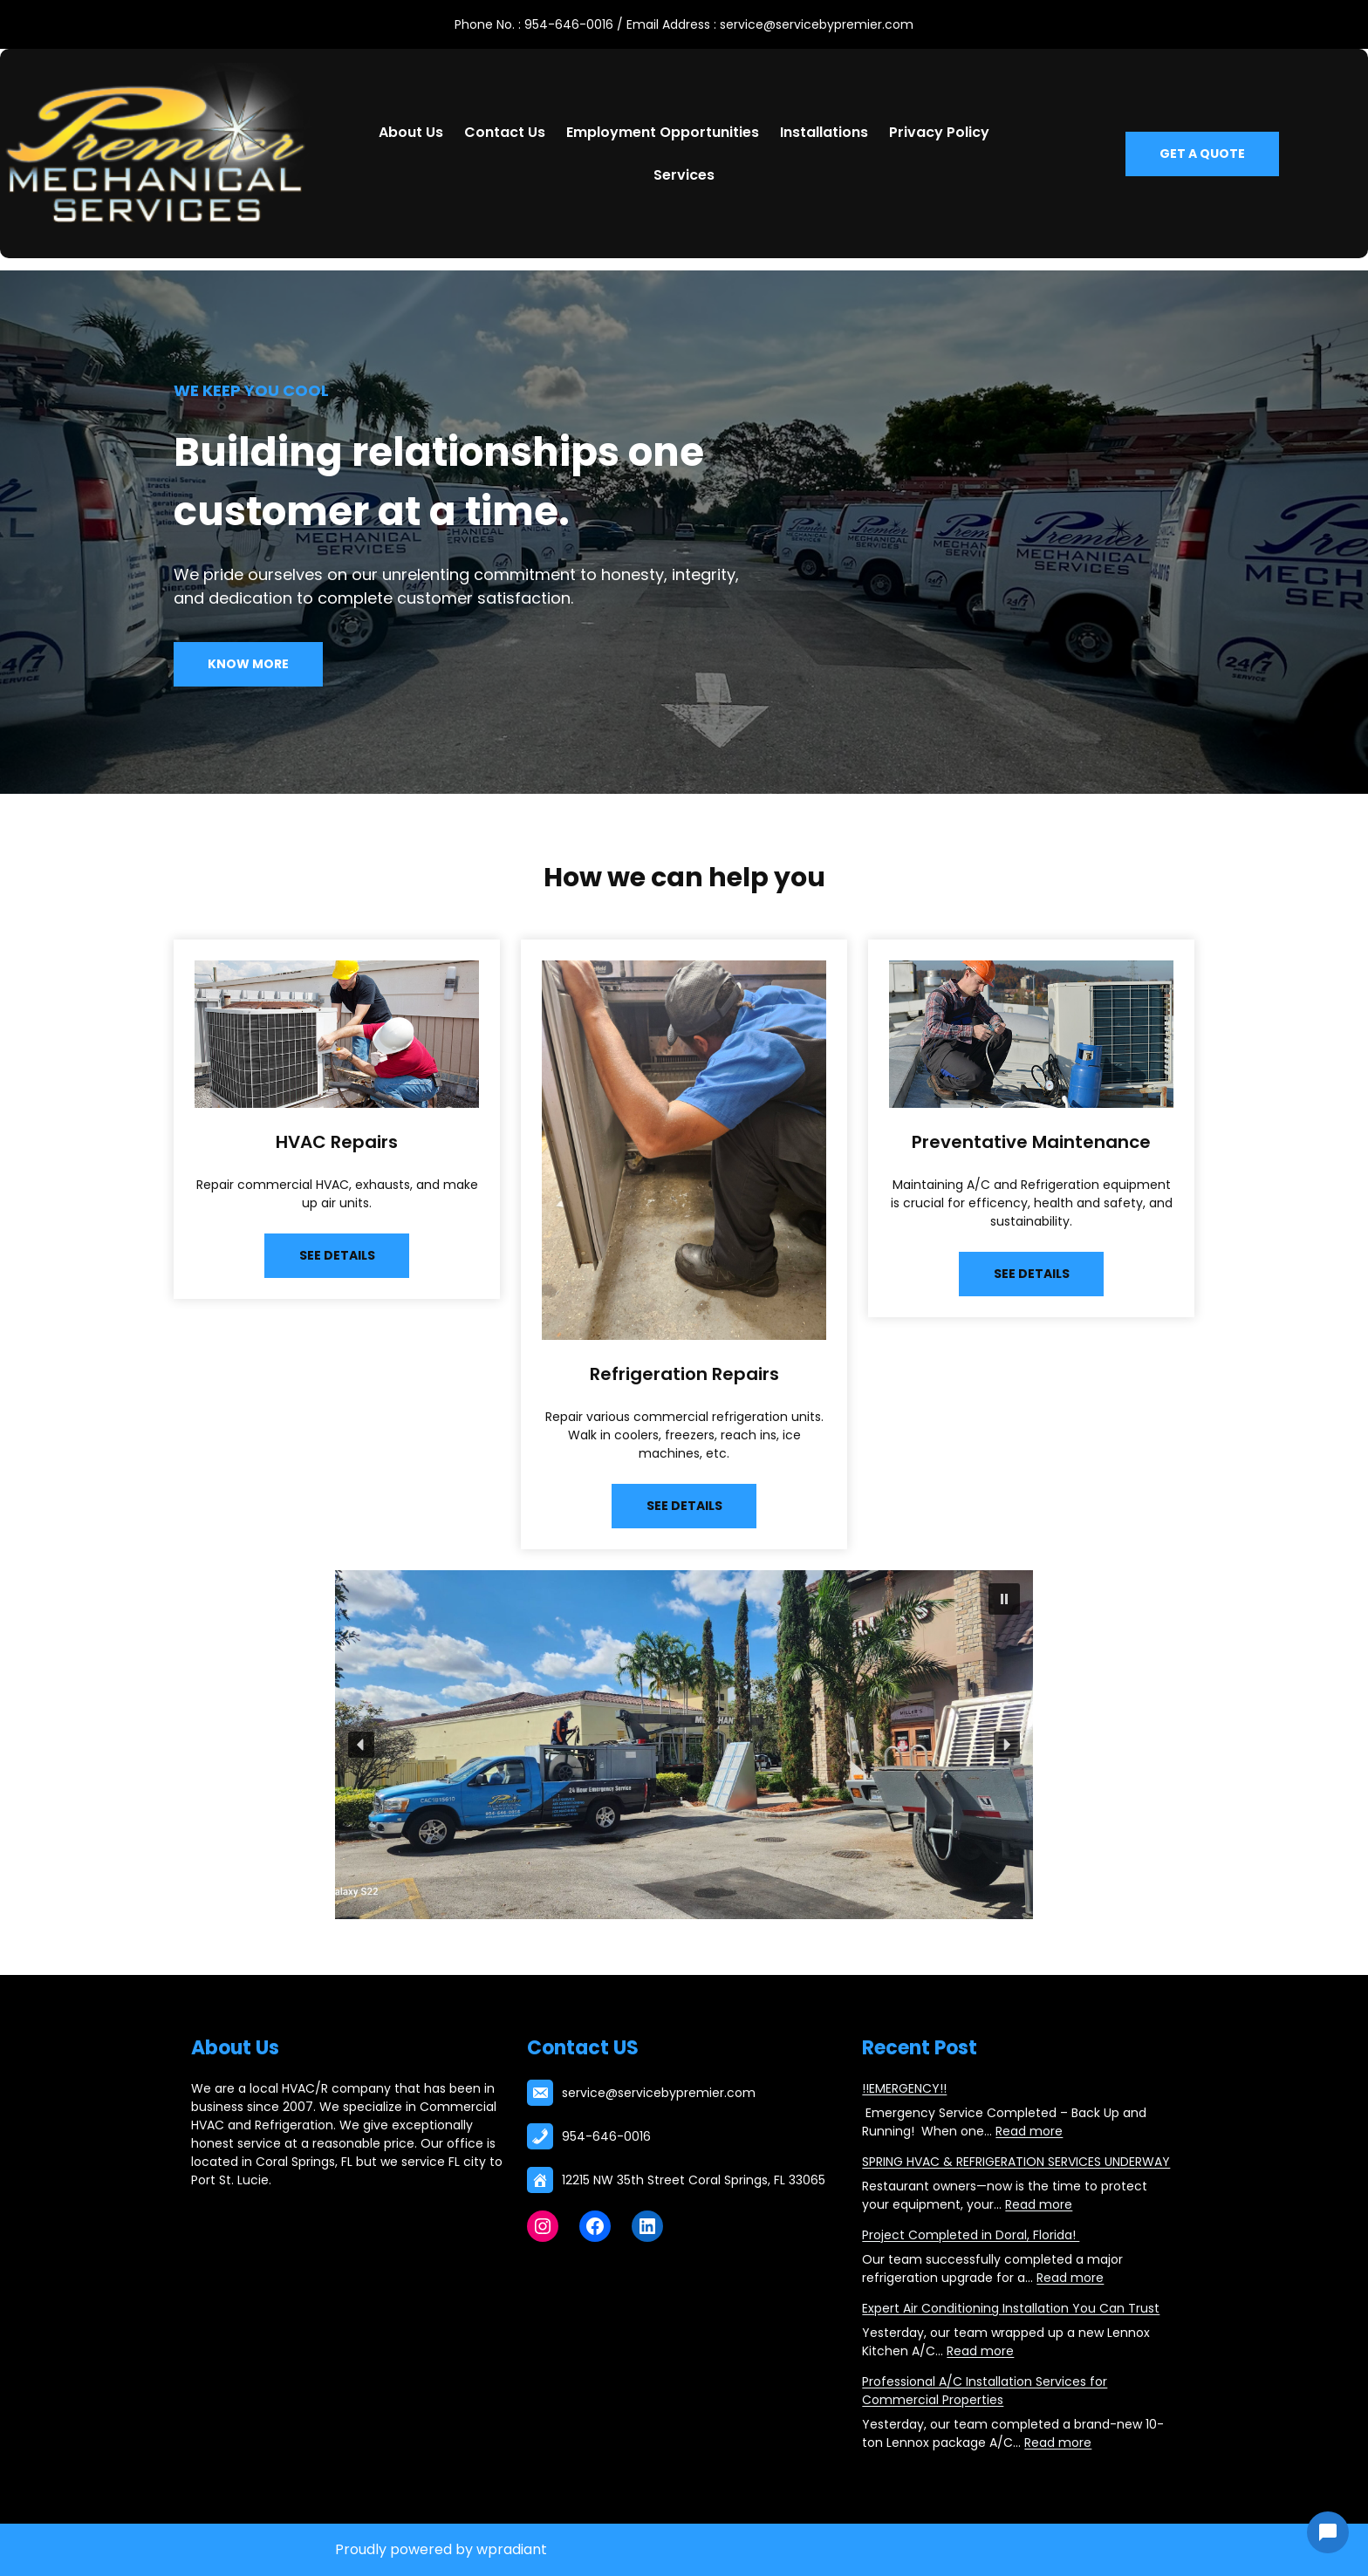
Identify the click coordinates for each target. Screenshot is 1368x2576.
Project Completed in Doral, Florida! (970, 2235)
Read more (1029, 2131)
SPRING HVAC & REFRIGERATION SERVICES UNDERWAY (1016, 2161)
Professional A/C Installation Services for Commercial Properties (984, 2391)
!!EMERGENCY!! (904, 2088)
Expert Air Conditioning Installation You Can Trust (1010, 2308)
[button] (1004, 1599)
